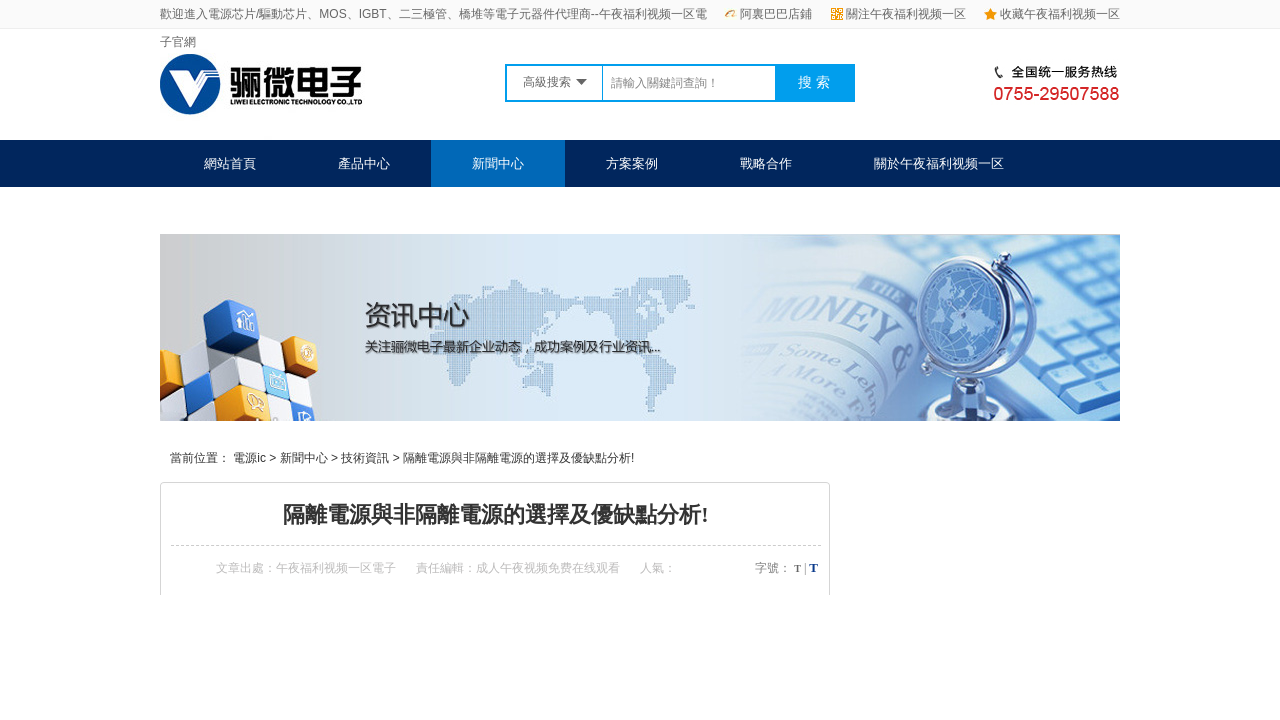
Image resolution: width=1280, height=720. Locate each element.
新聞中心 (498, 163)
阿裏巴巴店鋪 (768, 14)
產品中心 (364, 163)
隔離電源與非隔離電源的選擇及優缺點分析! (518, 458)
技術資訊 (365, 458)
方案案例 (632, 163)
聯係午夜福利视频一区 (269, 210)
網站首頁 (230, 163)
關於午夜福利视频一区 (939, 163)
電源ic (249, 458)
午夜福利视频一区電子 (336, 568)
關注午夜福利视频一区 (898, 14)
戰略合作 (766, 163)
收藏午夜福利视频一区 (1052, 14)
